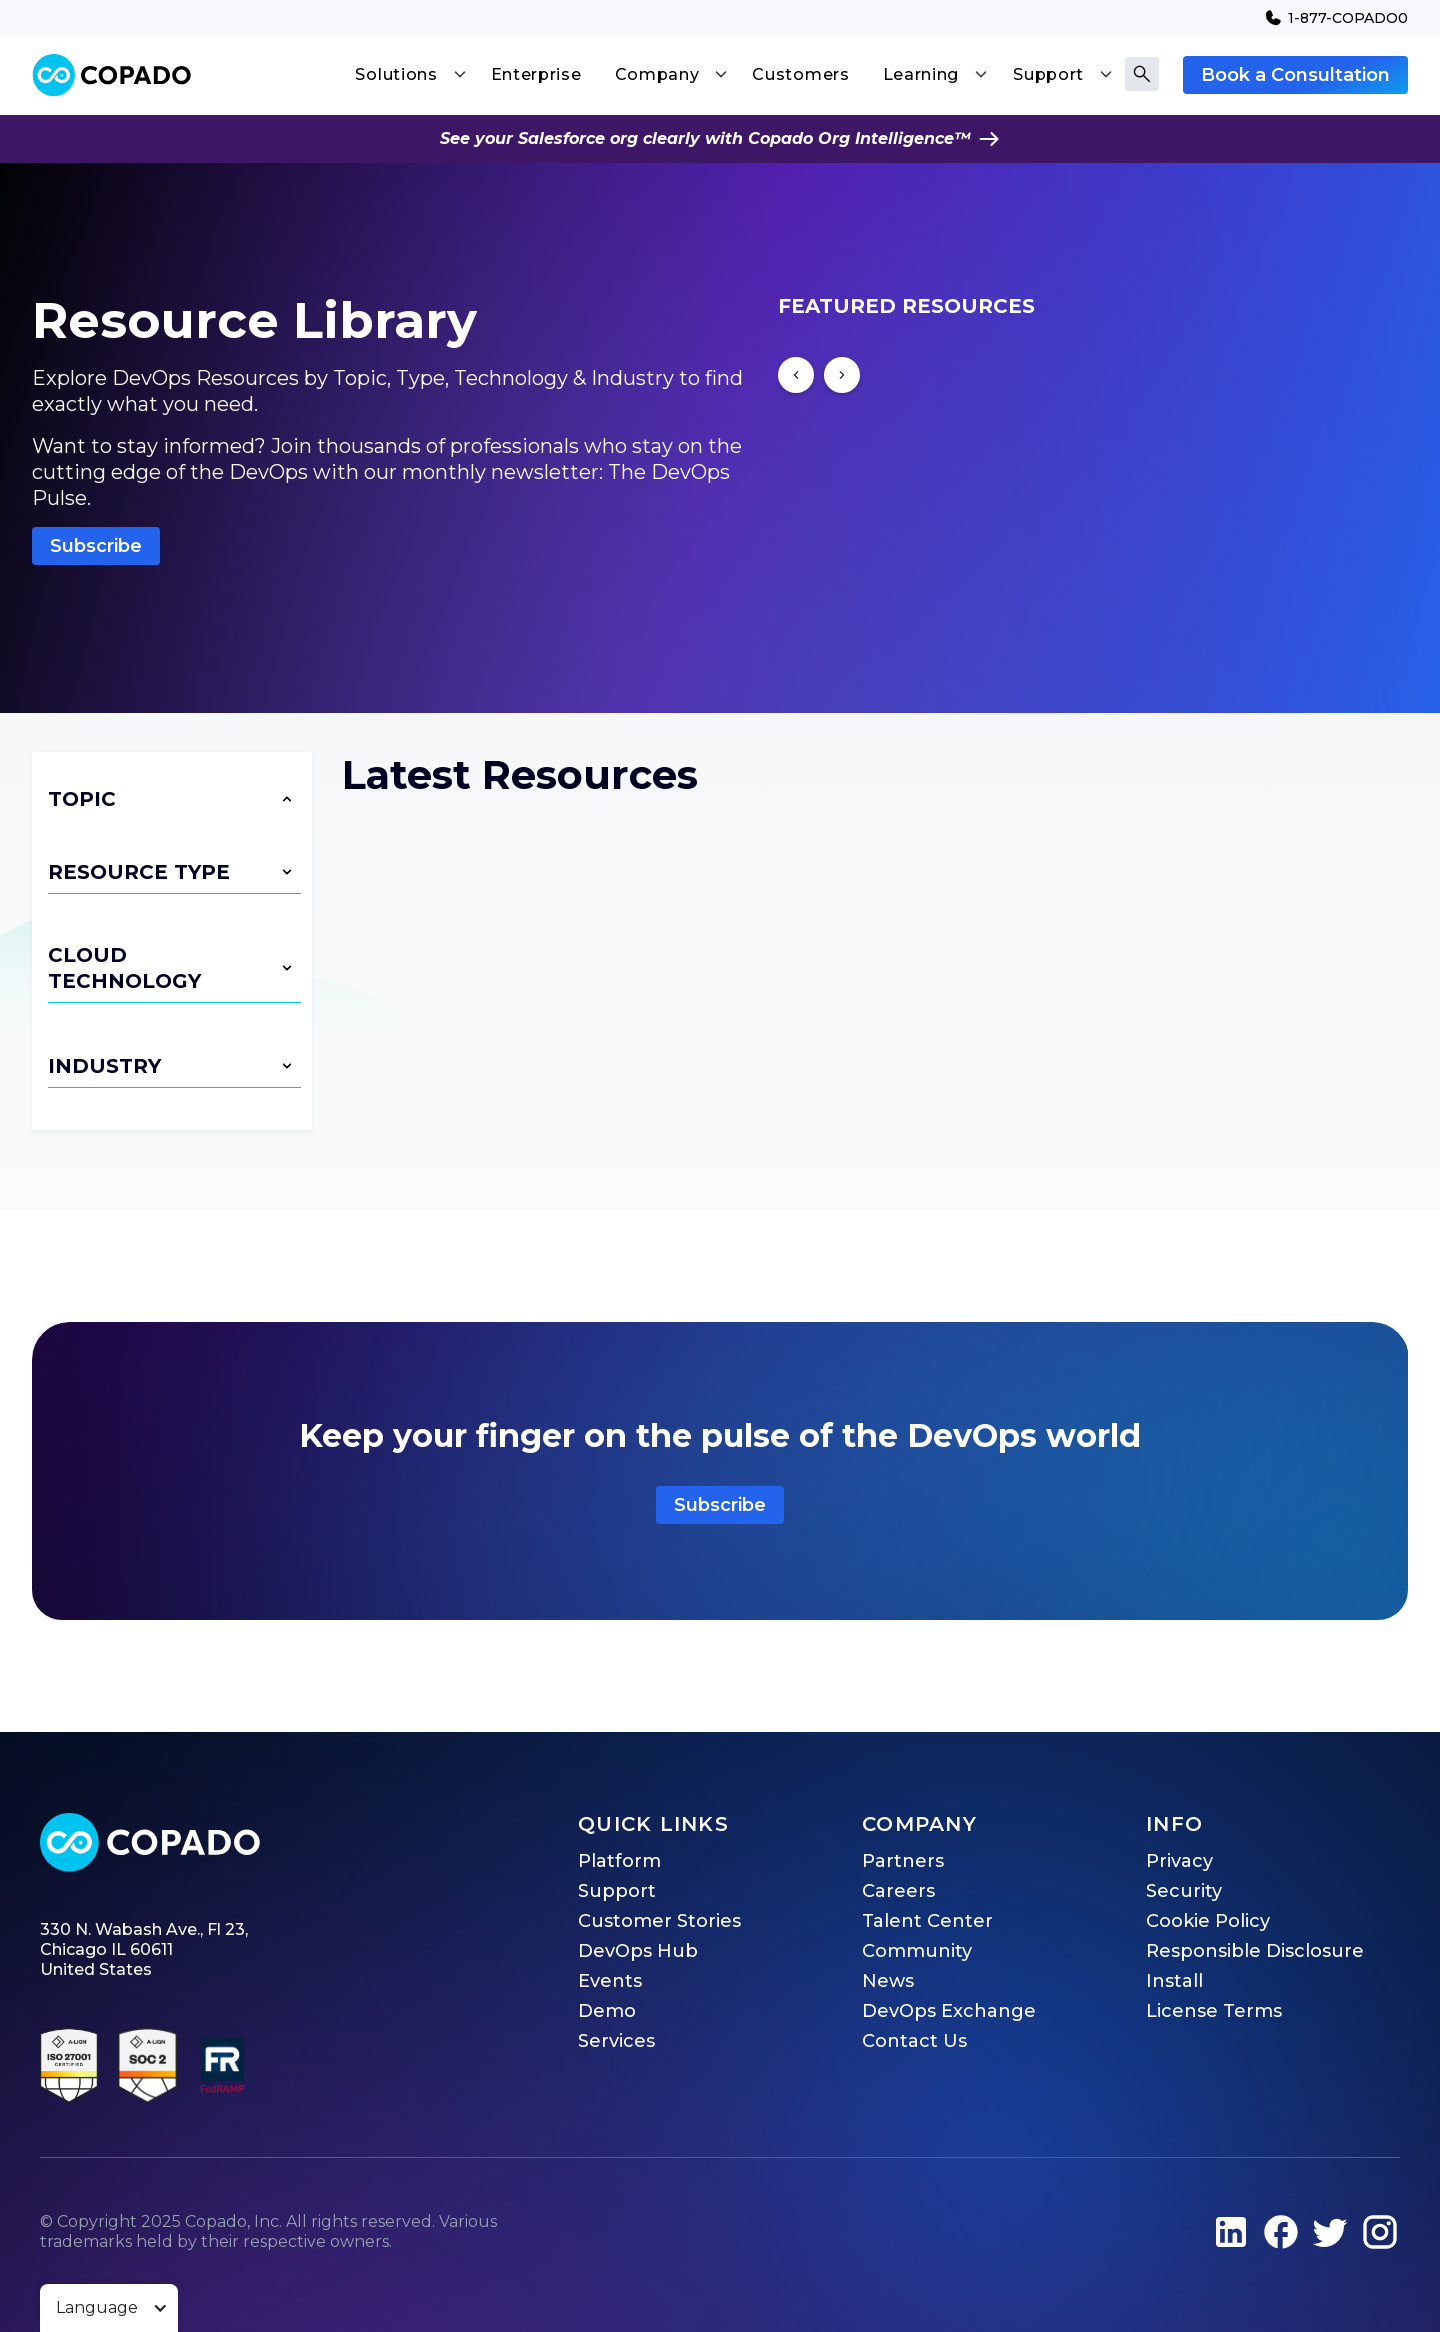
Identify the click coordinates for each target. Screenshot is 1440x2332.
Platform (619, 1861)
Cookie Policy (1208, 1921)
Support (617, 1891)
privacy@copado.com (654, 2213)
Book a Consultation (1295, 75)
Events (610, 1981)
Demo (607, 2011)
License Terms (1214, 2011)
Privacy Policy (862, 2169)
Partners (903, 1861)
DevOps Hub (638, 1951)
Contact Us (914, 2041)
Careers (898, 1891)
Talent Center (927, 1921)
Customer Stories (659, 1921)
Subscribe (96, 546)
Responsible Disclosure (1255, 1951)
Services (616, 2041)
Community (917, 1951)
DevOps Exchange (949, 2011)
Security (1184, 1891)
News (888, 1981)
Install (1174, 1981)
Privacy (1179, 1861)
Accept (522, 2289)
